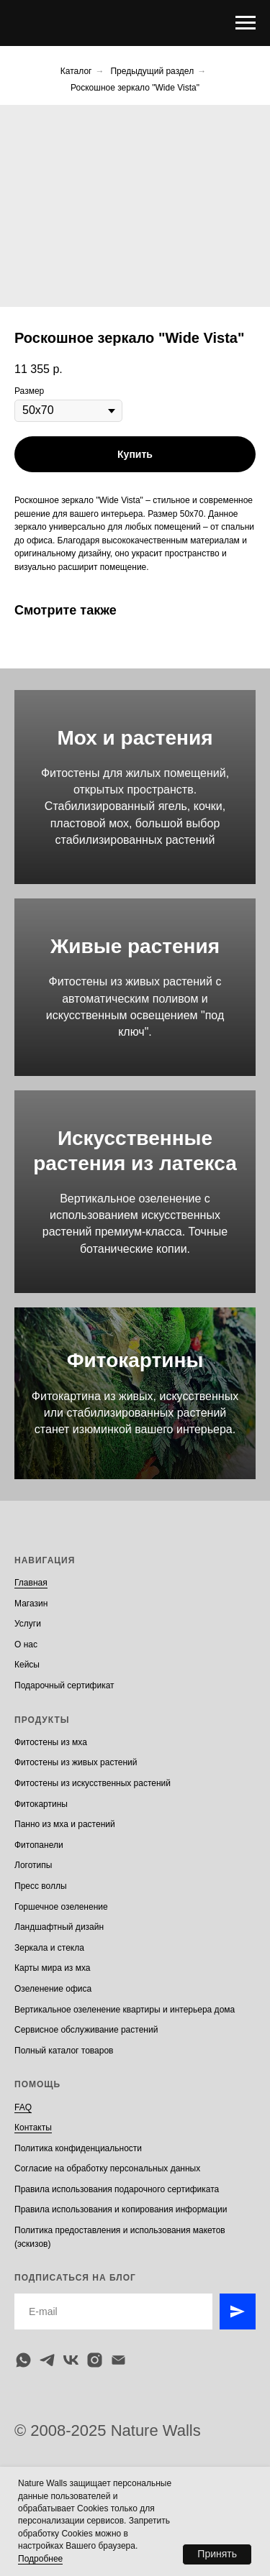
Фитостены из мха (50, 1742)
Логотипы (33, 1865)
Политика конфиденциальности (78, 2148)
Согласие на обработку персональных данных (107, 2168)
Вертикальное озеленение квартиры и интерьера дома (124, 2010)
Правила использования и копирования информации (121, 2209)
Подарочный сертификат (64, 1685)
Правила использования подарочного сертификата (116, 2189)
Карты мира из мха (52, 1968)
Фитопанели (38, 1845)
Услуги (27, 1624)
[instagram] (95, 2360)
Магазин (31, 1603)
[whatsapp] (23, 2360)
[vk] (71, 2360)
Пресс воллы (40, 1886)
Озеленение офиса (52, 1989)
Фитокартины (135, 1360)
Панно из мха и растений (64, 1824)
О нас (25, 1644)
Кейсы (27, 1665)
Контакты (33, 2127)
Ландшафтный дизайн (59, 1927)
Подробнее (40, 2559)
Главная (31, 1583)
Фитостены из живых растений (76, 1762)
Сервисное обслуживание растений (86, 2030)
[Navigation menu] (245, 23)
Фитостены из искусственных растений (92, 1783)
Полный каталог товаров (63, 2051)
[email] (118, 2360)
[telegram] (47, 2360)
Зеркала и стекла (49, 1948)
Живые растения (135, 946)
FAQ (23, 2107)
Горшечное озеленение (61, 1907)
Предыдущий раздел (152, 71)
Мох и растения (134, 738)
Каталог (76, 71)
